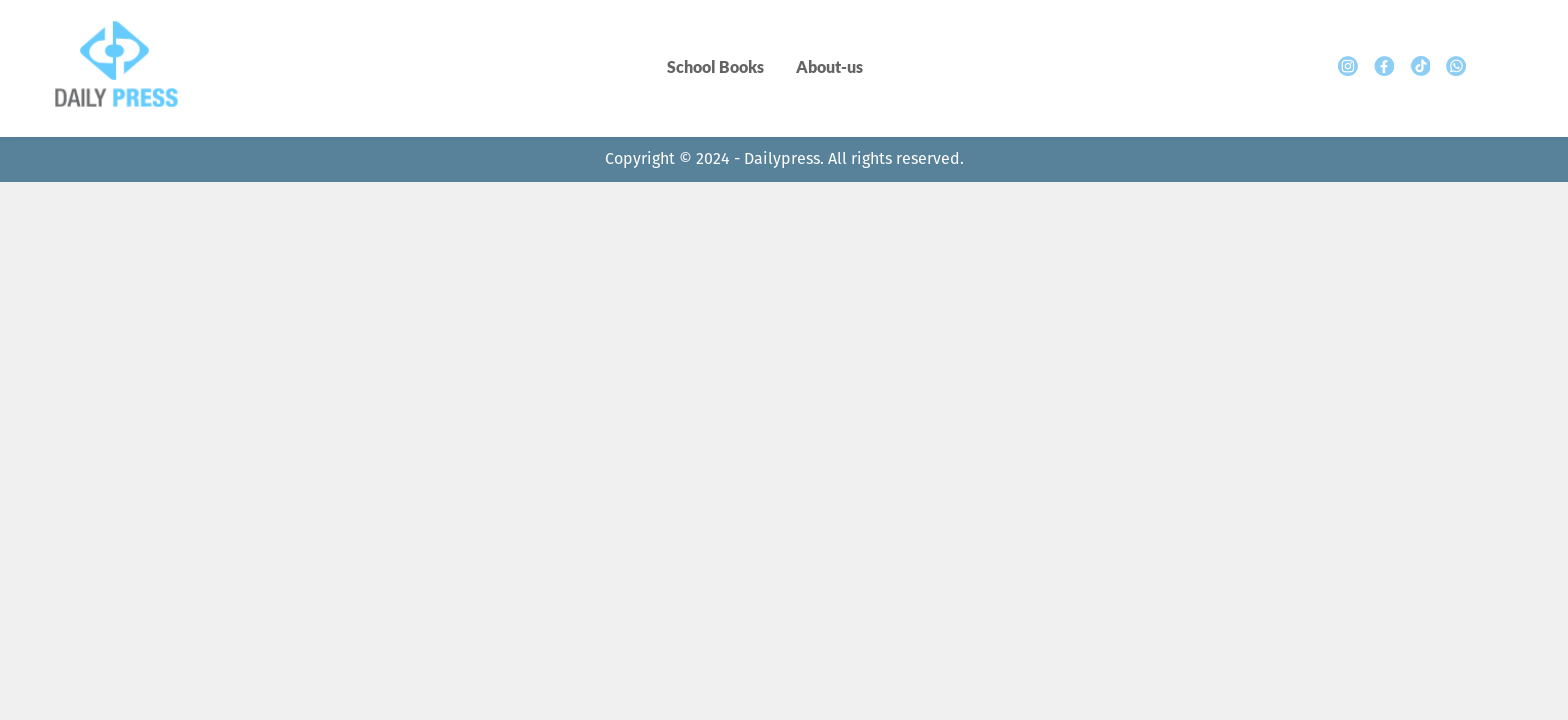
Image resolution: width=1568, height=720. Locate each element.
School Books (715, 66)
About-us (829, 66)
